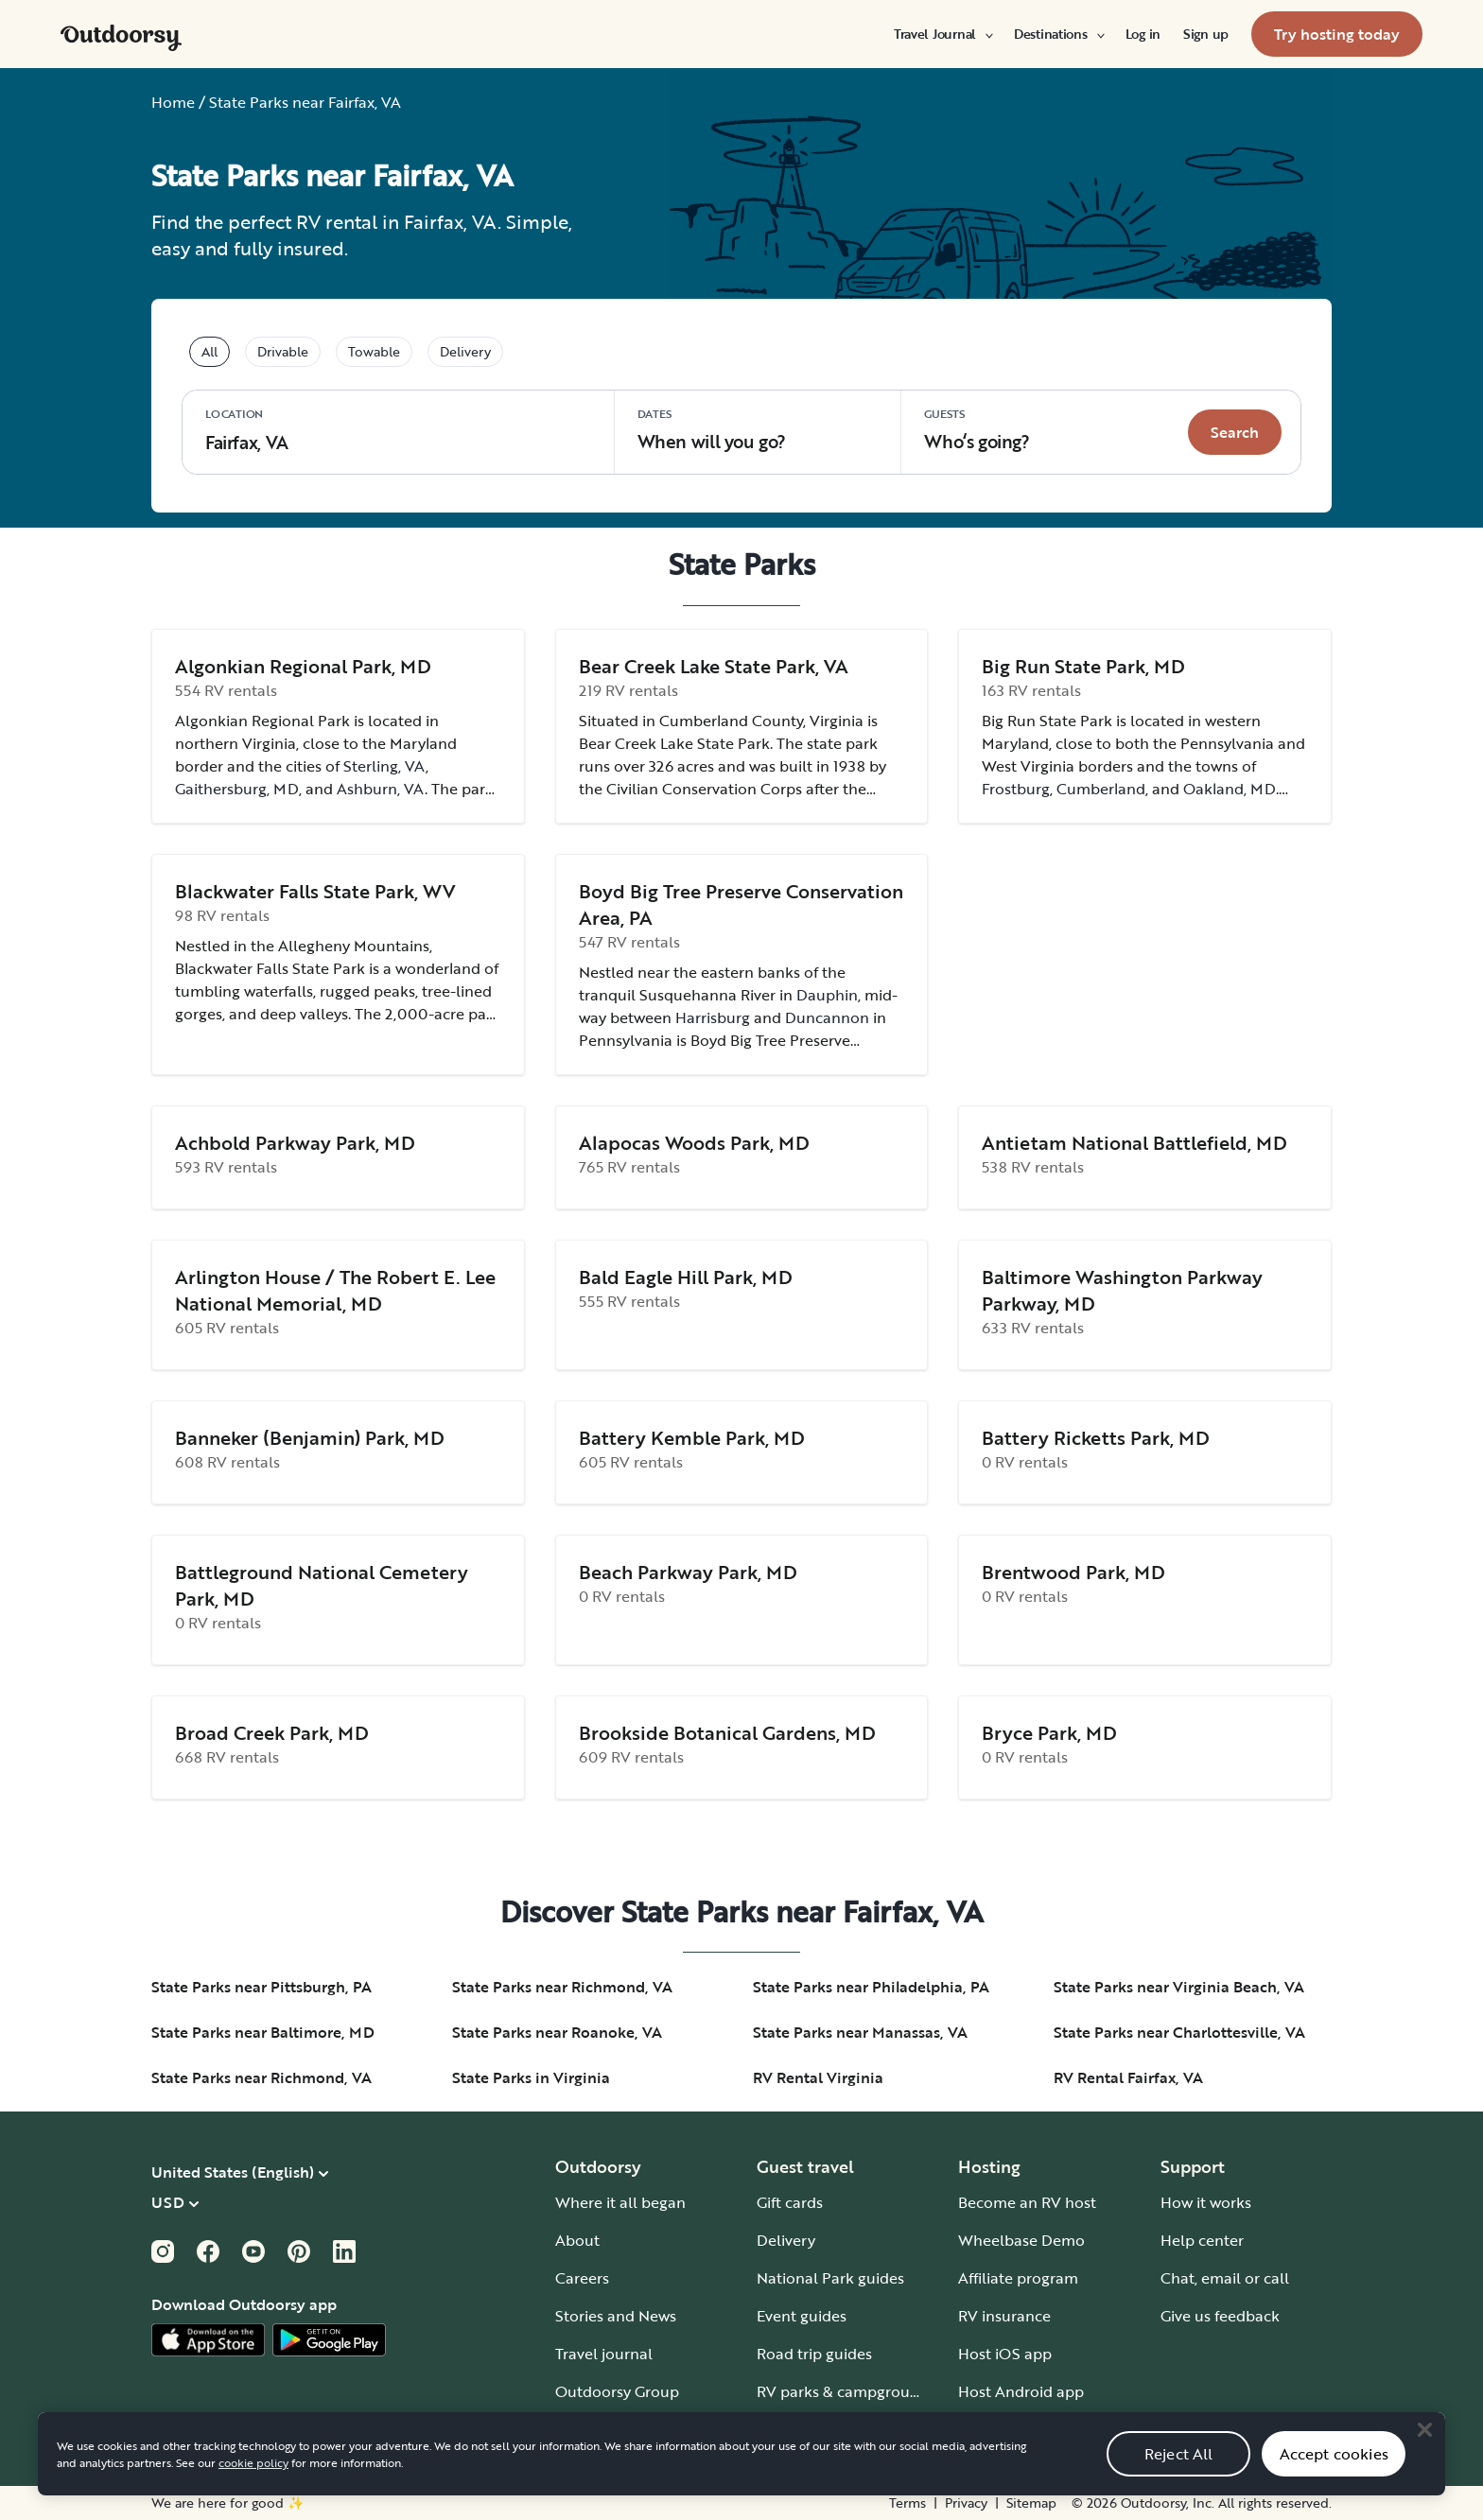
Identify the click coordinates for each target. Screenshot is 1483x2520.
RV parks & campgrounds (846, 2391)
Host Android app (1021, 2391)
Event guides (801, 2315)
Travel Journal (942, 34)
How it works (1205, 2202)
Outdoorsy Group (617, 2391)
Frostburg (1016, 788)
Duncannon (827, 1017)
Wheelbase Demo (1021, 2240)
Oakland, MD (1229, 788)
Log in (1142, 34)
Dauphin (827, 994)
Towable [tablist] (374, 351)
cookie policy (253, 2487)
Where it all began (620, 2202)
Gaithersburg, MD (237, 788)
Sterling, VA (384, 766)
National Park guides (830, 2278)
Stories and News (615, 2315)
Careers (582, 2278)
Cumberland (1100, 788)
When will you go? (712, 430)
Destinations (1058, 34)
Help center (1202, 2240)
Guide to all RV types (830, 2429)
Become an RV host (1027, 2202)
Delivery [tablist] (465, 351)
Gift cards (790, 2202)
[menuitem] (942, 34)
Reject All (1178, 2479)
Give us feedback (1220, 2315)
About (577, 2240)
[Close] (1424, 2455)
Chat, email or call (1224, 2278)
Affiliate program (1018, 2278)
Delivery (786, 2240)
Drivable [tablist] (282, 351)
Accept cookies (1334, 2479)
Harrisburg (712, 1017)
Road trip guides (814, 2353)
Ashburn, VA (381, 788)
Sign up (1206, 34)
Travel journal (604, 2353)
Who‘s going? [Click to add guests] (976, 430)
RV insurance (1004, 2315)
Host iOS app (1005, 2353)
